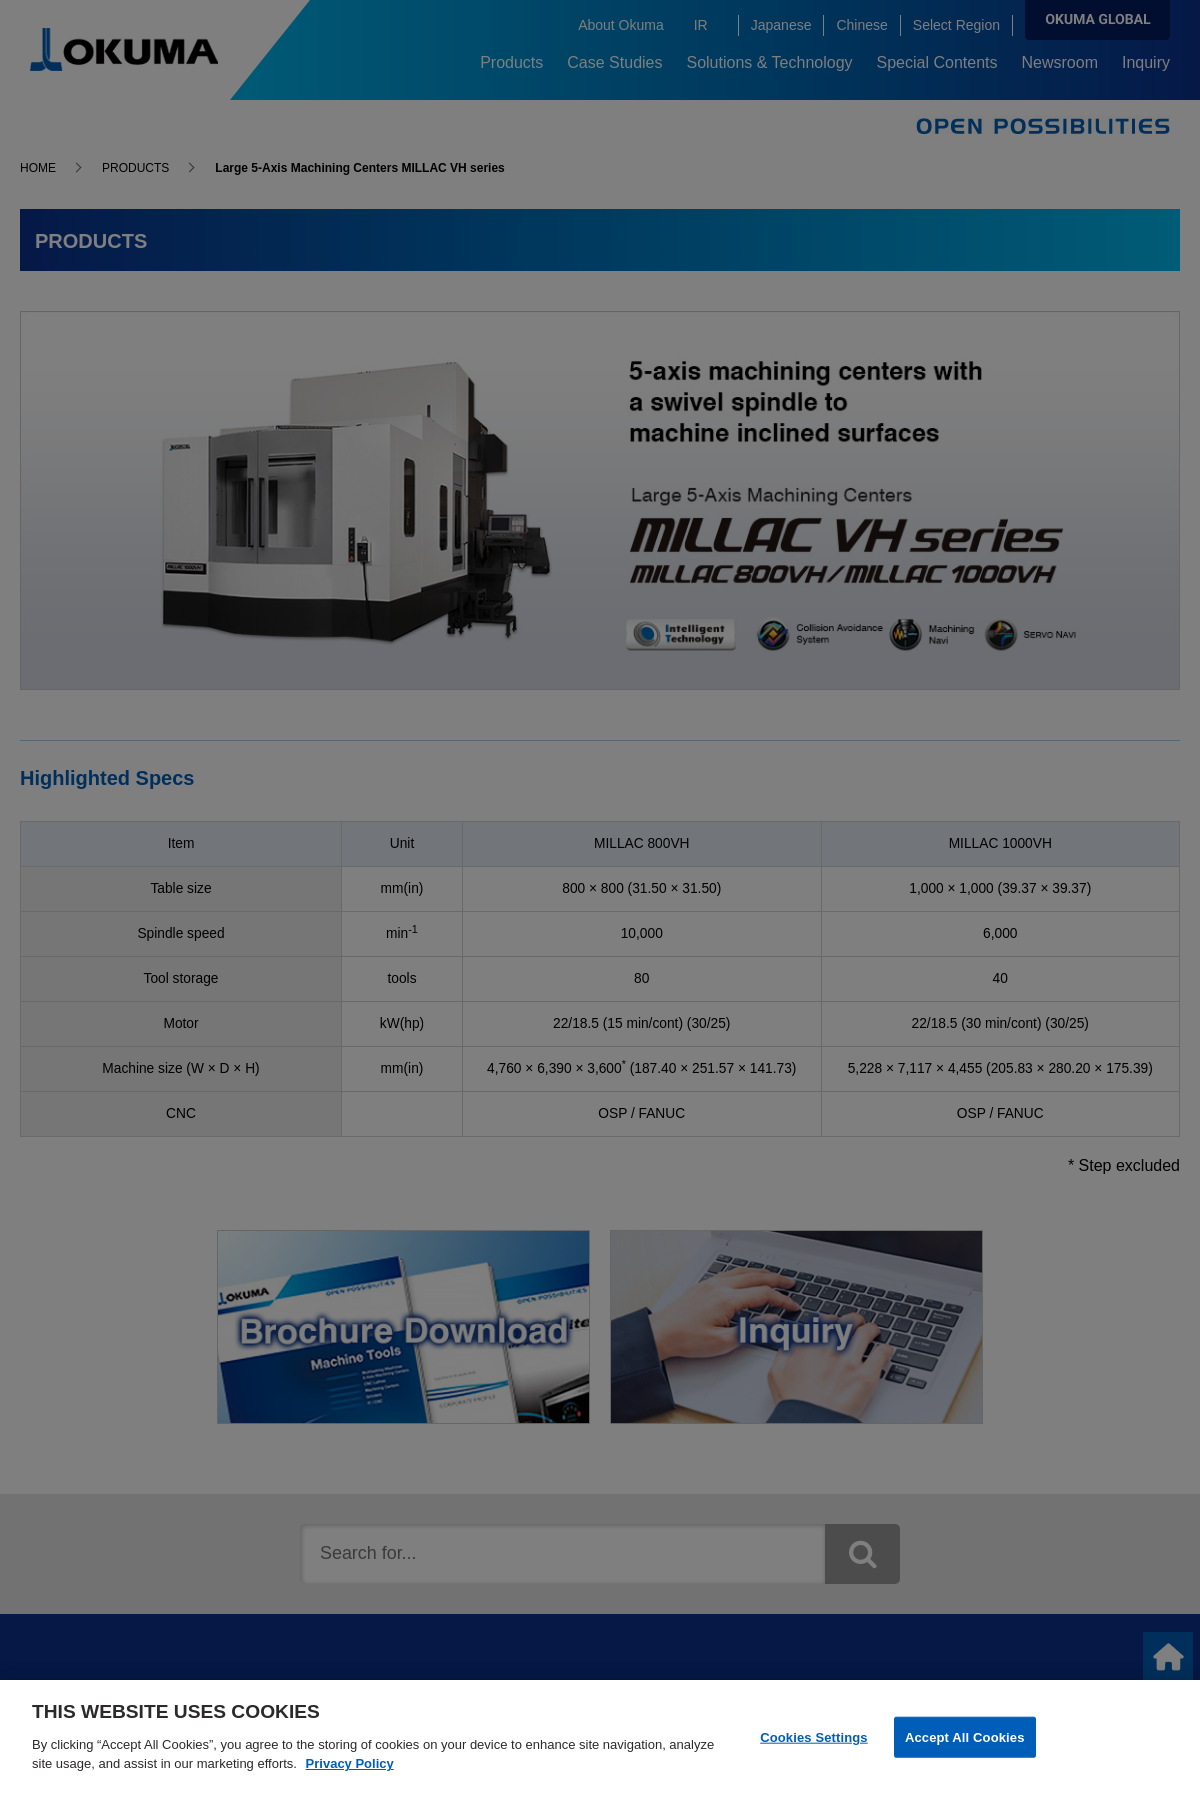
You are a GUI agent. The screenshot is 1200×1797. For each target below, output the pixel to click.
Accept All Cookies (965, 1745)
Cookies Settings (814, 1745)
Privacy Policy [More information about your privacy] (350, 1773)
